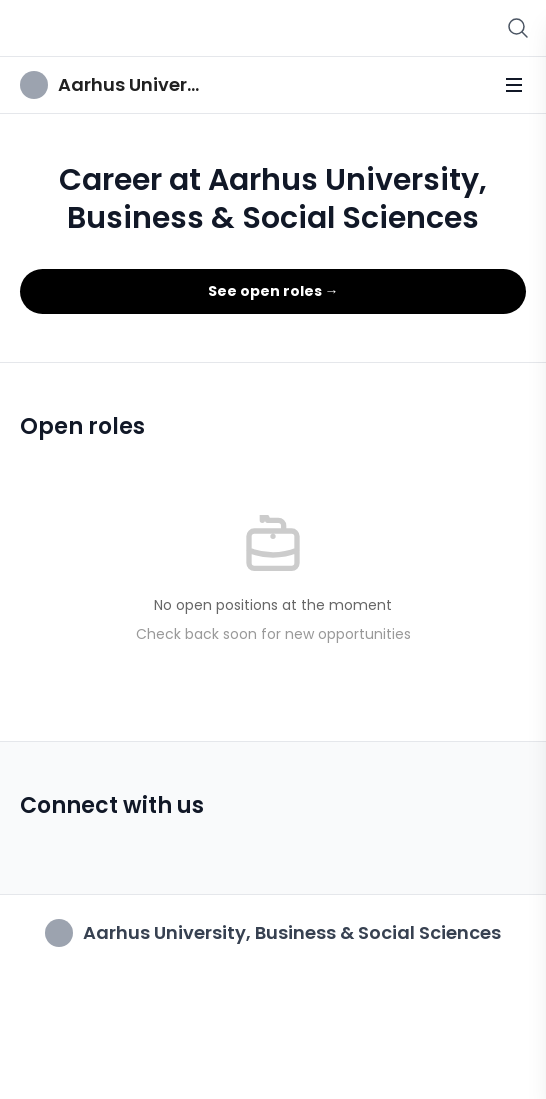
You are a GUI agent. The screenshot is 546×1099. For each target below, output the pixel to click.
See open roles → (273, 291)
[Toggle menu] (514, 85)
